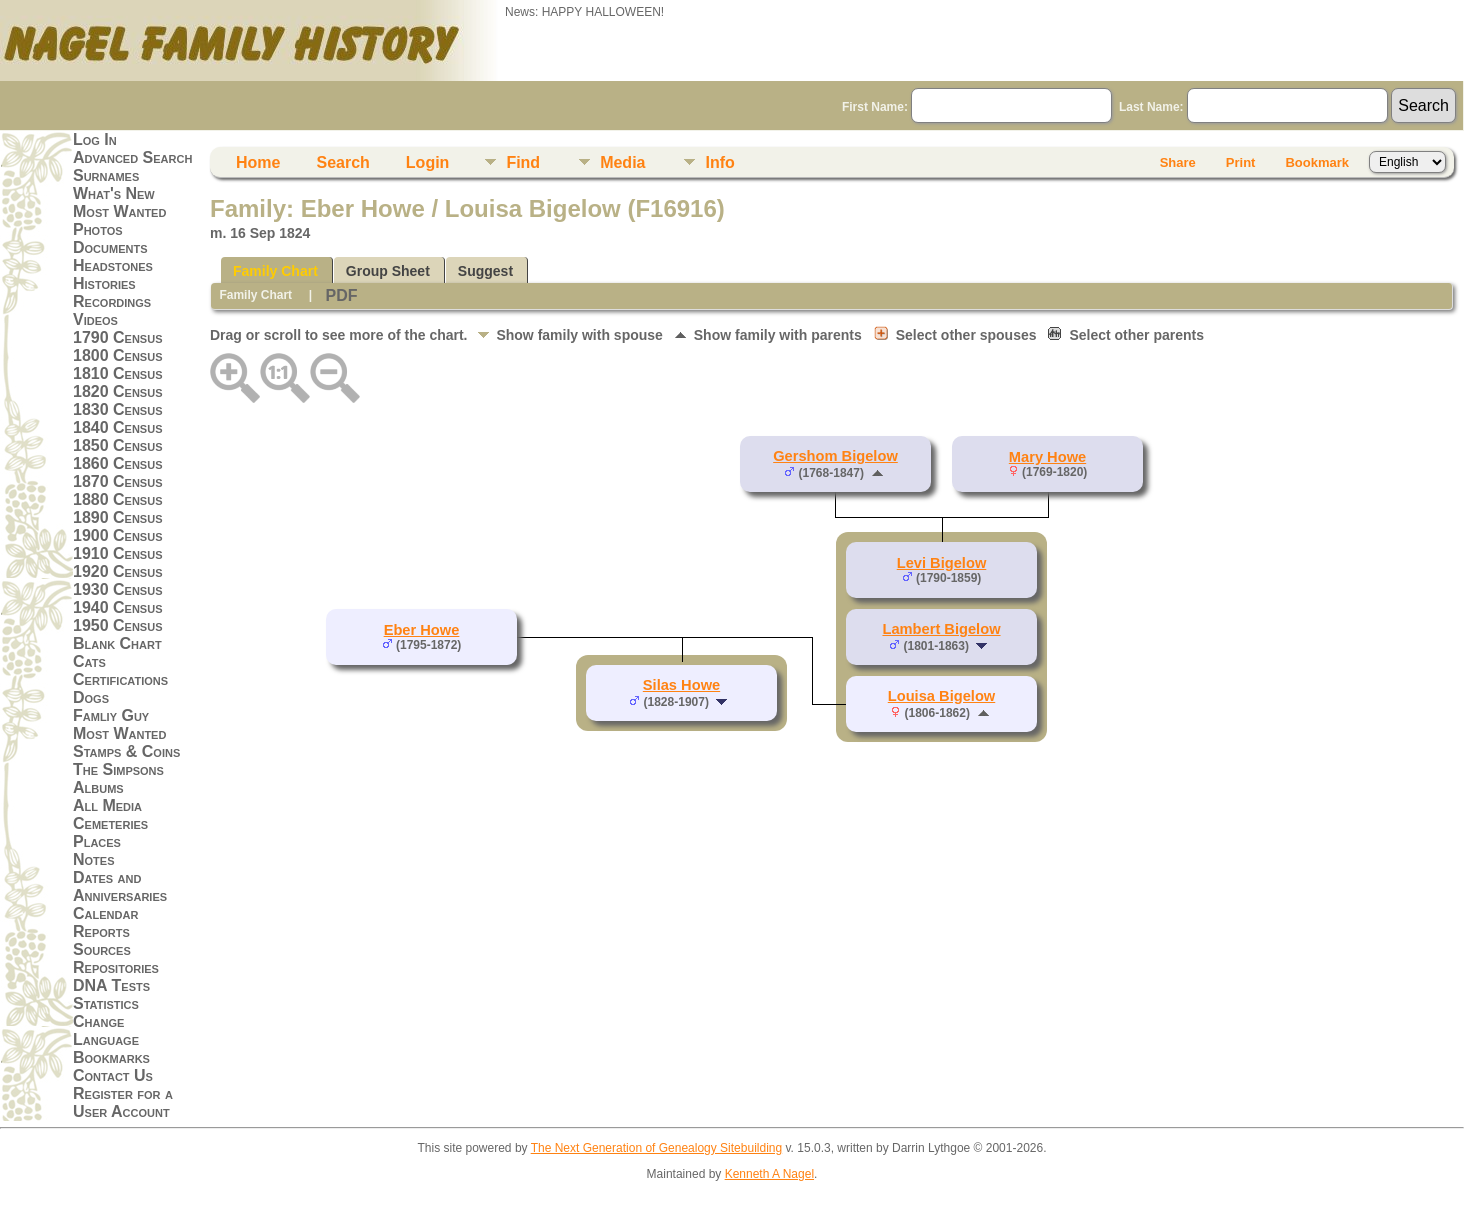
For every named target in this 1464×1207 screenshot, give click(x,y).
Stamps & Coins (126, 751)
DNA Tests (111, 985)
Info (719, 162)
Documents (110, 247)
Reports (101, 931)
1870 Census (118, 481)
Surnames (106, 175)
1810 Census (118, 373)
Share (1178, 162)
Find (523, 162)
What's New (114, 193)
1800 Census (118, 355)
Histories (104, 283)
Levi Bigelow (942, 563)
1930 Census (118, 589)
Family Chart (275, 271)
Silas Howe (681, 685)
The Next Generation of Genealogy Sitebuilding (657, 1148)
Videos (95, 319)
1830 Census (118, 409)
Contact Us (113, 1075)
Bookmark (1317, 162)
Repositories (116, 967)
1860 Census (118, 463)
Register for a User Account (123, 1102)
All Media (107, 805)
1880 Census (118, 499)
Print (1241, 162)
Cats (89, 661)
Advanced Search (132, 157)
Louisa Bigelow (942, 696)
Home (258, 162)
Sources (102, 949)
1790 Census (118, 337)
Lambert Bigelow (941, 629)
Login (428, 162)
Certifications (120, 679)
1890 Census (118, 517)
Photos (98, 229)
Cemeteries (110, 823)
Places (97, 841)
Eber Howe (422, 630)
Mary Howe (1047, 457)
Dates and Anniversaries (120, 886)
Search (342, 162)
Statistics (106, 1003)
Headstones (113, 265)
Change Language (106, 1030)
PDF (341, 295)
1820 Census (118, 391)
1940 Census (118, 607)
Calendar (105, 913)
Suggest (485, 271)
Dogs (91, 697)
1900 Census (118, 535)
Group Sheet (388, 271)
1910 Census (118, 553)
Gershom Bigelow (835, 456)
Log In (95, 139)
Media (622, 162)
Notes (94, 859)
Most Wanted (119, 211)
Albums (98, 787)
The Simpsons (118, 769)
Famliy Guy (111, 715)
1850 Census (118, 445)
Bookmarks (111, 1057)
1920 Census (118, 571)
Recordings (112, 301)
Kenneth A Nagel (769, 1174)
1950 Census (118, 625)
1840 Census (118, 427)
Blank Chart (117, 643)
